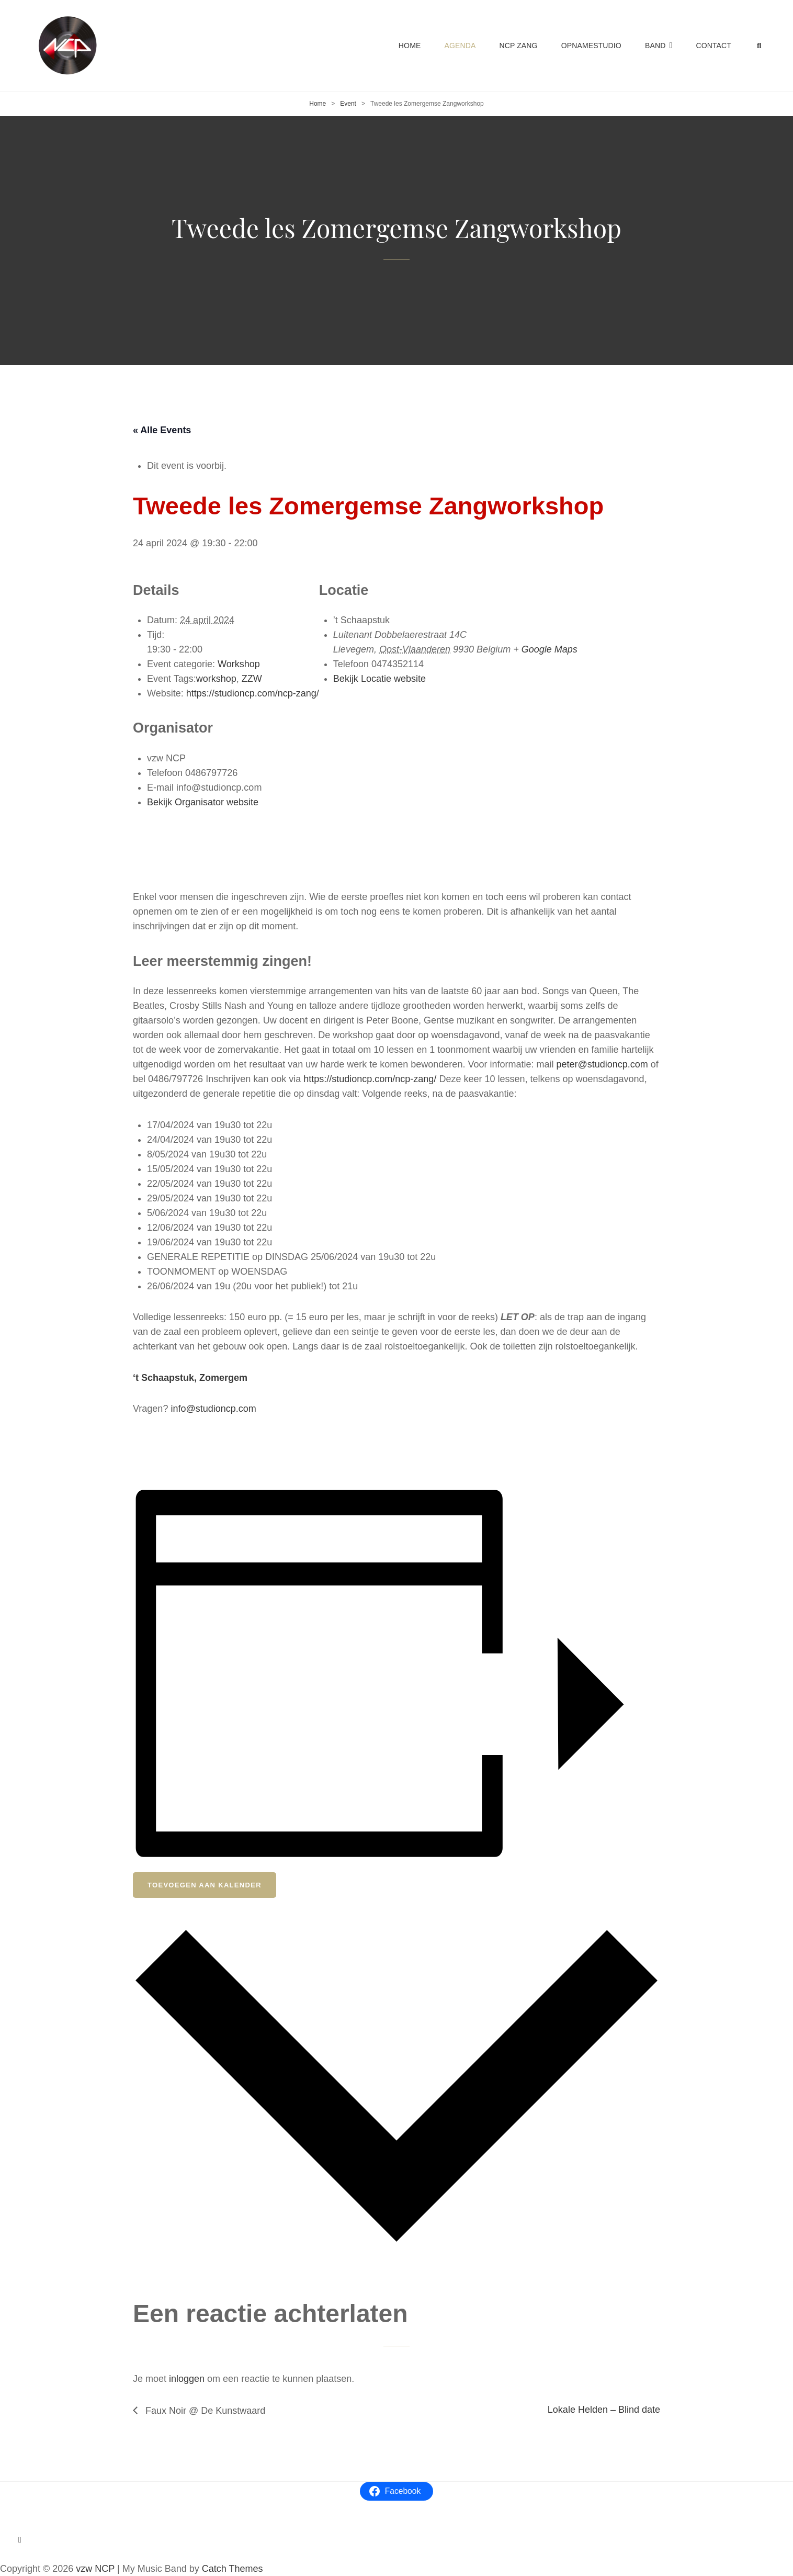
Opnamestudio (591, 45)
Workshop (239, 664)
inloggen (187, 2378)
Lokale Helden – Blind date (604, 2409)
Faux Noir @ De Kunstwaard (204, 2410)
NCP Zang (518, 45)
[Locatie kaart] (448, 793)
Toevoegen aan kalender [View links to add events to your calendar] (205, 1885)
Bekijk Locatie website (379, 678)
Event (348, 103)
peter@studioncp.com (602, 1064)
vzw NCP (95, 2568)
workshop (216, 678)
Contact (713, 45)
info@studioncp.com (213, 1408)
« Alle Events (162, 430)
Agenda (459, 45)
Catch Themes (232, 2568)
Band (655, 45)
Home (410, 45)
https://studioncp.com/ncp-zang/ (369, 1079)
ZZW (252, 678)
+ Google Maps (545, 649)
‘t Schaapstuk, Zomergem (190, 1378)
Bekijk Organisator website (202, 802)
